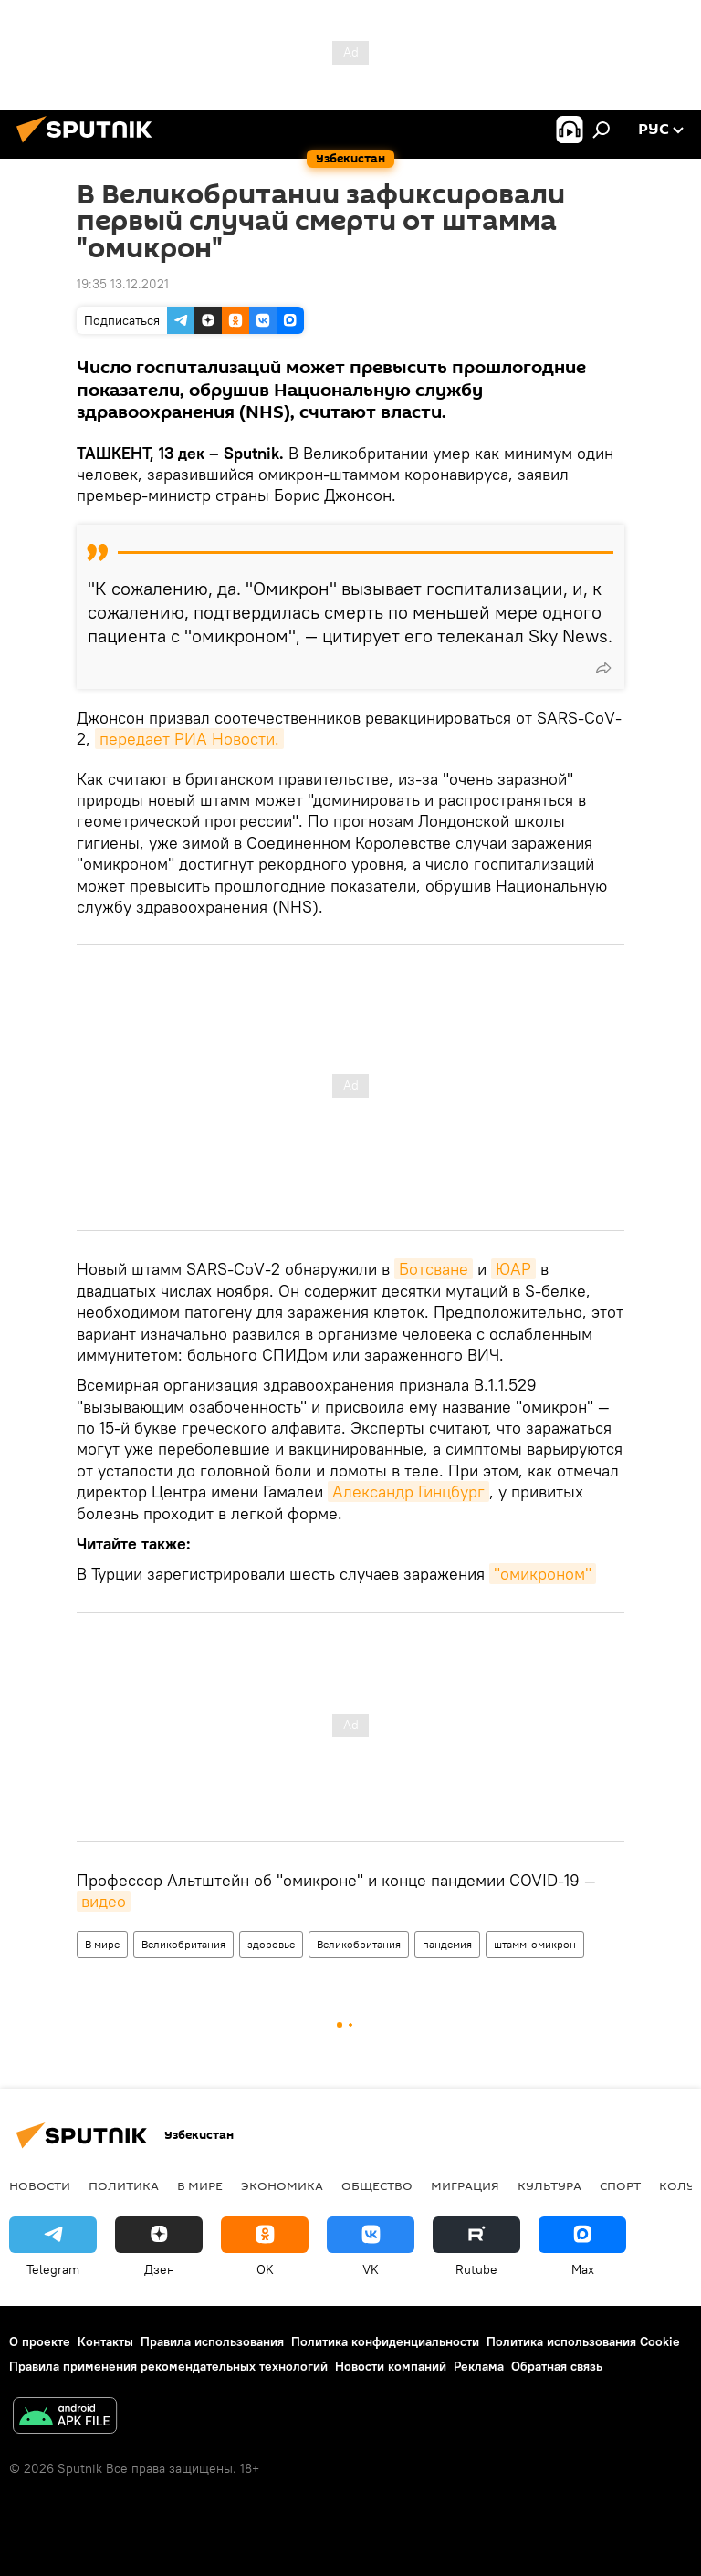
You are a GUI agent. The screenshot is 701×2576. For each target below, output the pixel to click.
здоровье (271, 1944)
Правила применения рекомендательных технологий (168, 2366)
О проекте (39, 2341)
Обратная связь (556, 2366)
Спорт (620, 2185)
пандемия (447, 1944)
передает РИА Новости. (189, 738)
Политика (124, 2185)
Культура (549, 2185)
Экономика (282, 2185)
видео (103, 1901)
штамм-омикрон (535, 1944)
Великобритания (183, 1944)
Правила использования (212, 2341)
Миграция (465, 2185)
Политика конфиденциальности (385, 2341)
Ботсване (433, 1268)
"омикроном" (542, 1573)
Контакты (105, 2341)
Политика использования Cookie (583, 2341)
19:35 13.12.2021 (123, 284)
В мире (102, 1944)
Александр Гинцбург (408, 1491)
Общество (377, 2185)
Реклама (479, 2366)
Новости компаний (390, 2366)
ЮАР (513, 1268)
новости (39, 2185)
